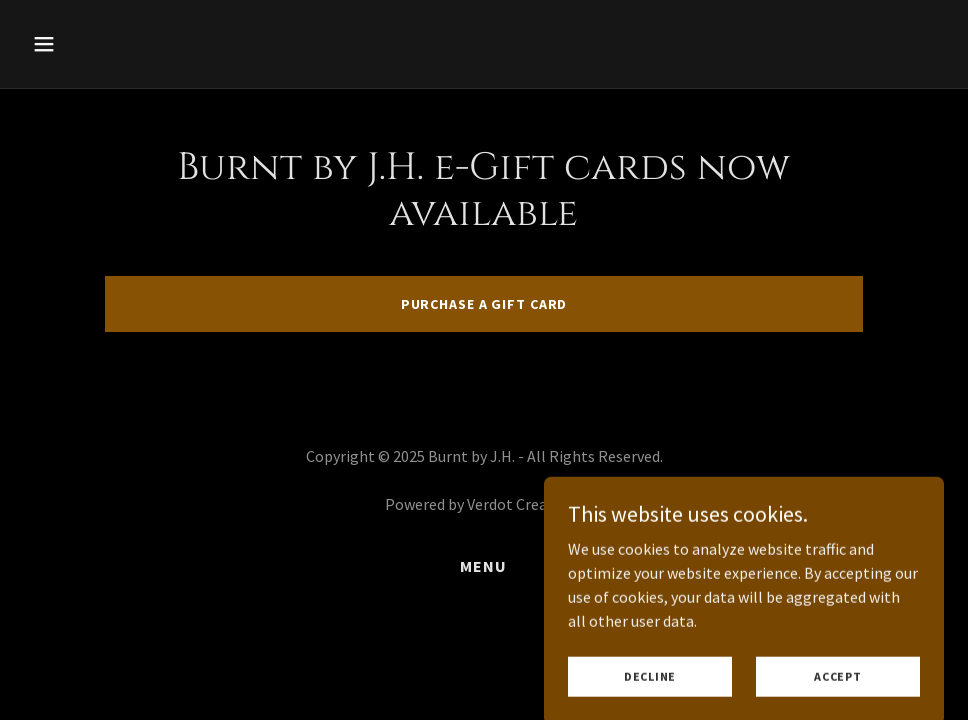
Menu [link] (483, 566)
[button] (93, 44)
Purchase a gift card (484, 304)
